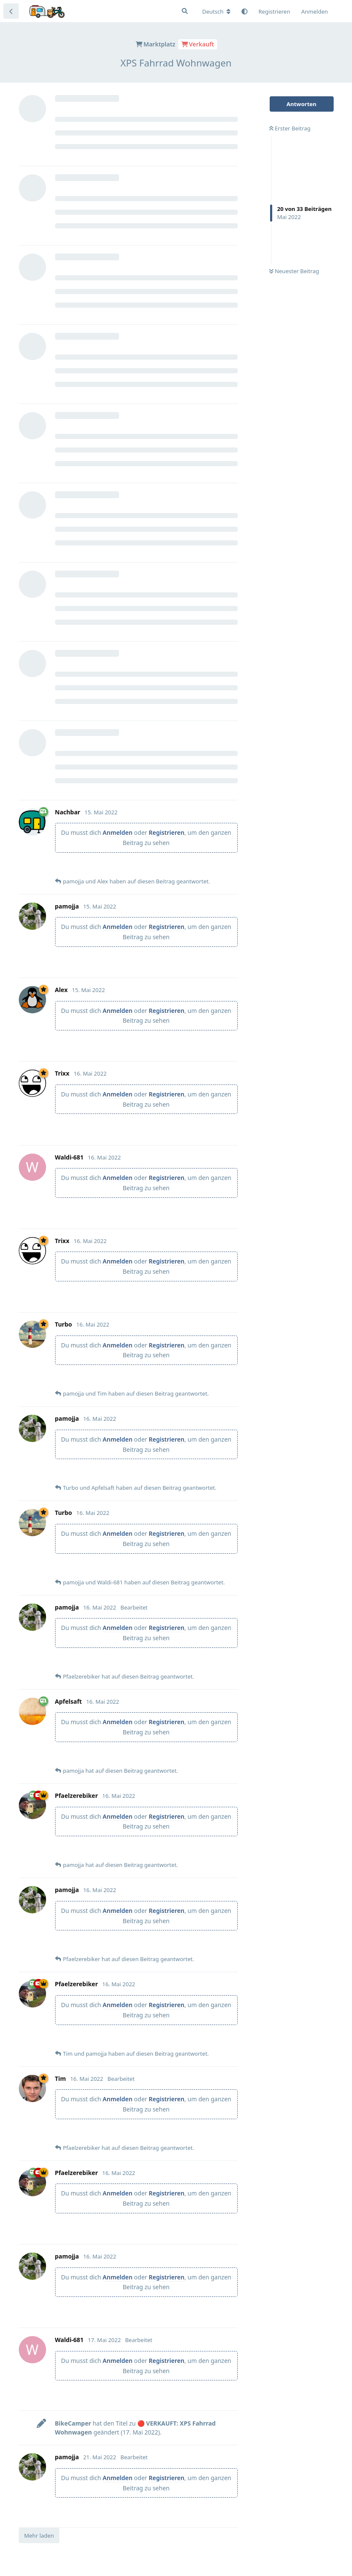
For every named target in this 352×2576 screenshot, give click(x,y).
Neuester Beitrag (294, 271)
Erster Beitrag (290, 128)
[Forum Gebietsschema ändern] (216, 11)
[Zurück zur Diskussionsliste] (11, 11)
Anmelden (118, 832)
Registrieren (166, 832)
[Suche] (184, 11)
